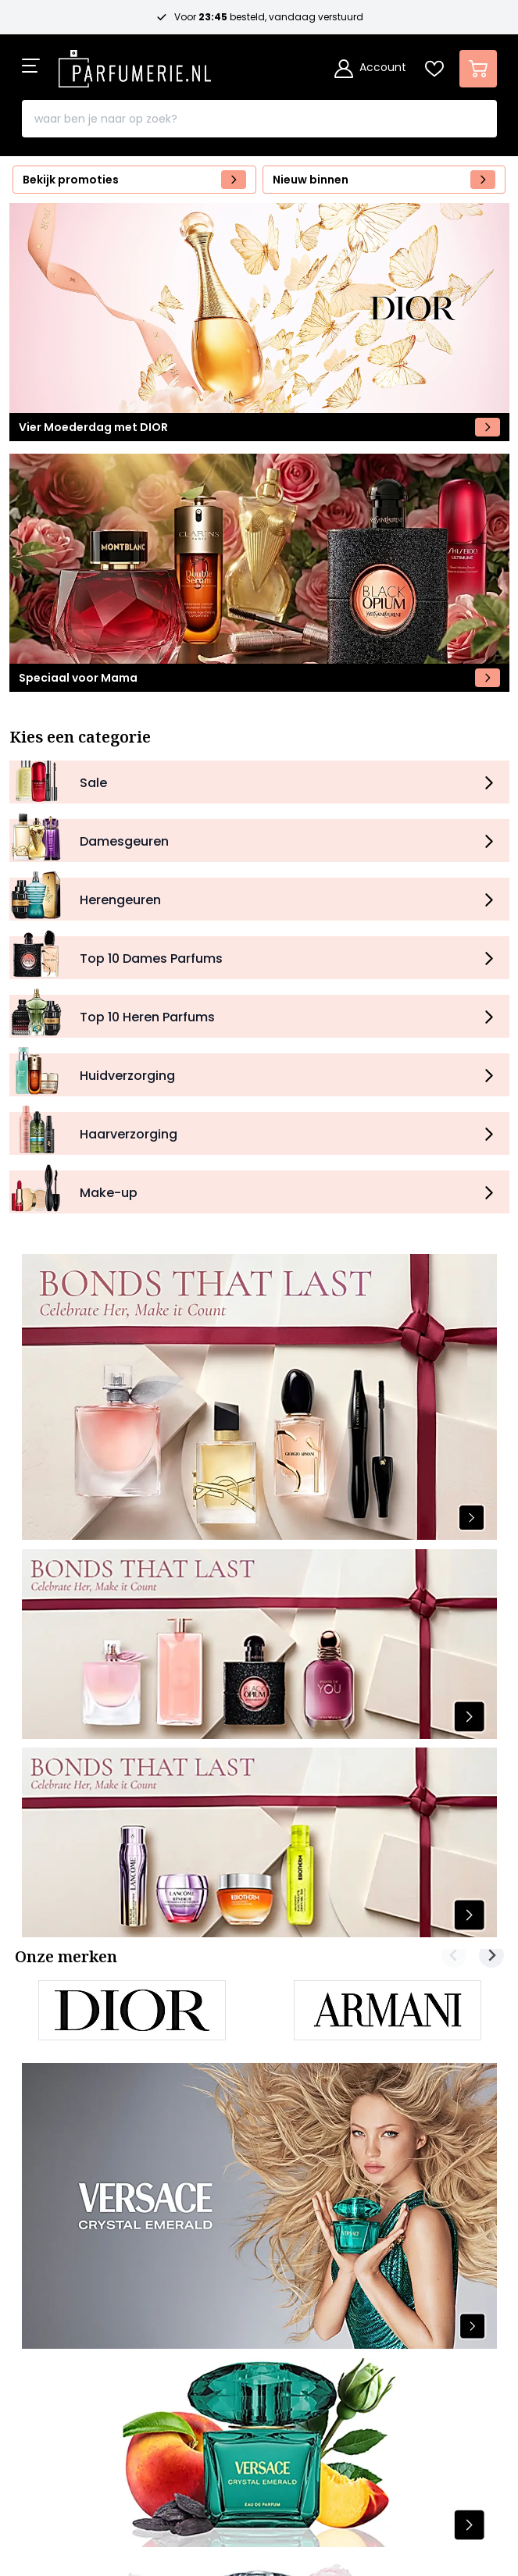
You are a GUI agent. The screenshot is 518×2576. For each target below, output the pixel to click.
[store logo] (135, 64)
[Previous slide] (453, 1955)
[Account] (370, 68)
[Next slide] (491, 1955)
